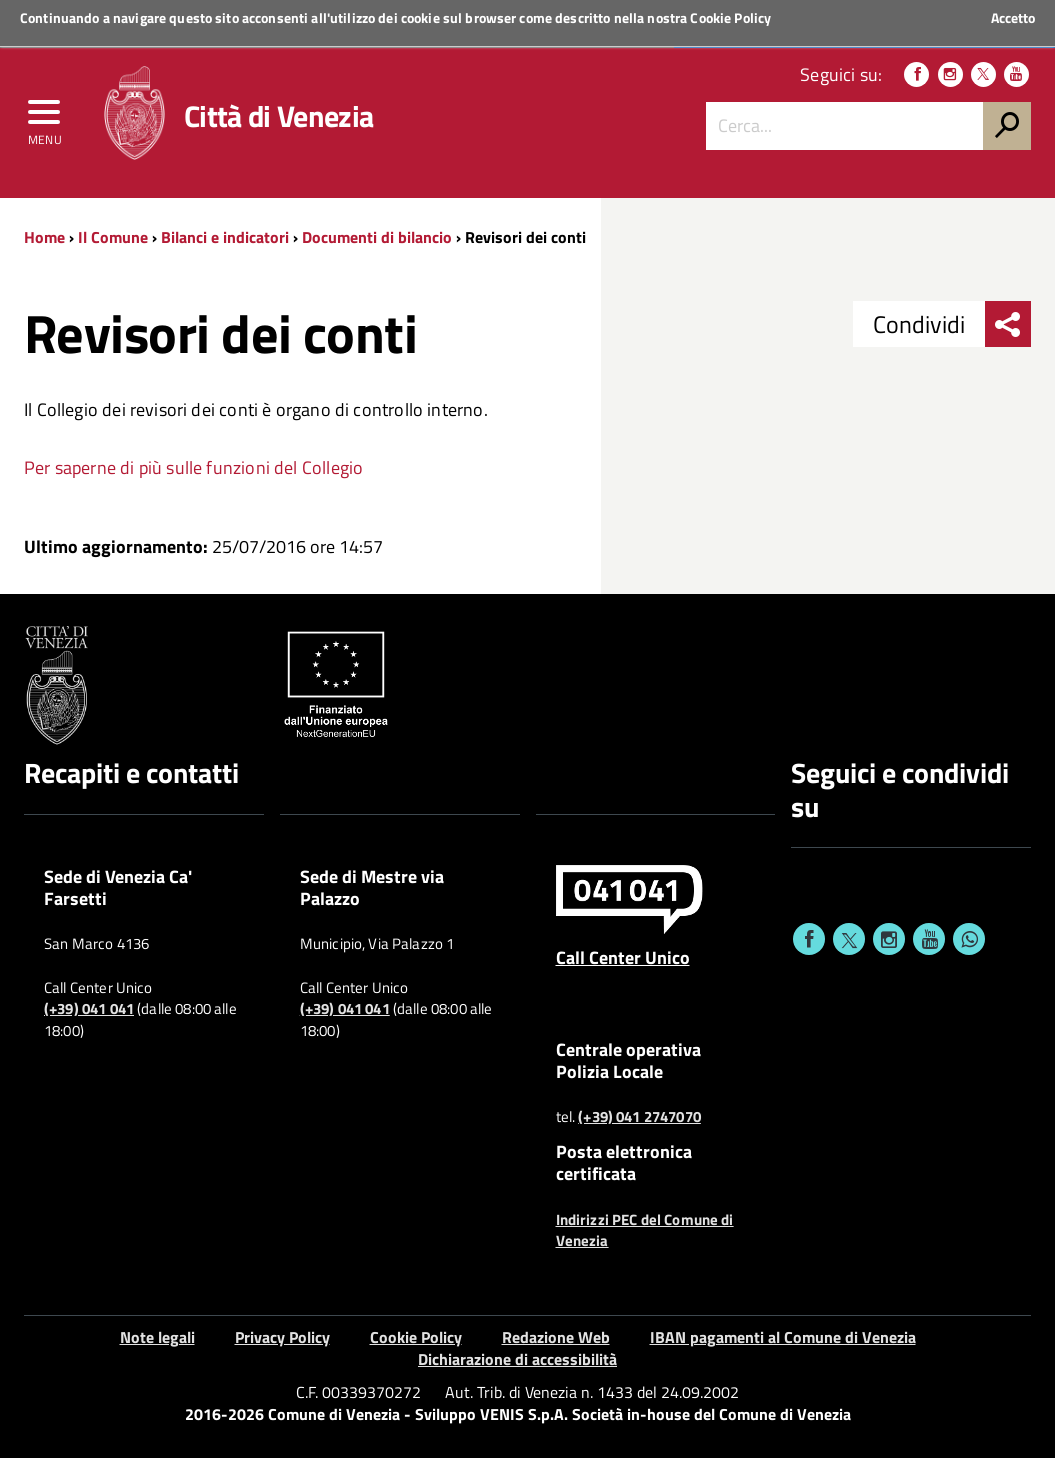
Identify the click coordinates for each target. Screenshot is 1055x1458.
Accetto (1013, 18)
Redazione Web (556, 1337)
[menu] (45, 117)
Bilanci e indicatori (225, 237)
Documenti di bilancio (377, 237)
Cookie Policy (730, 17)
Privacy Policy (282, 1337)
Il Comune (113, 237)
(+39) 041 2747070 (639, 1117)
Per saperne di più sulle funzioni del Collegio (193, 467)
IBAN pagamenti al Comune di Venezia (783, 1337)
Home (44, 237)
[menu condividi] (1008, 324)
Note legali (157, 1337)
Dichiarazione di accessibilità (517, 1359)
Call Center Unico (623, 957)
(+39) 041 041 (89, 1009)
